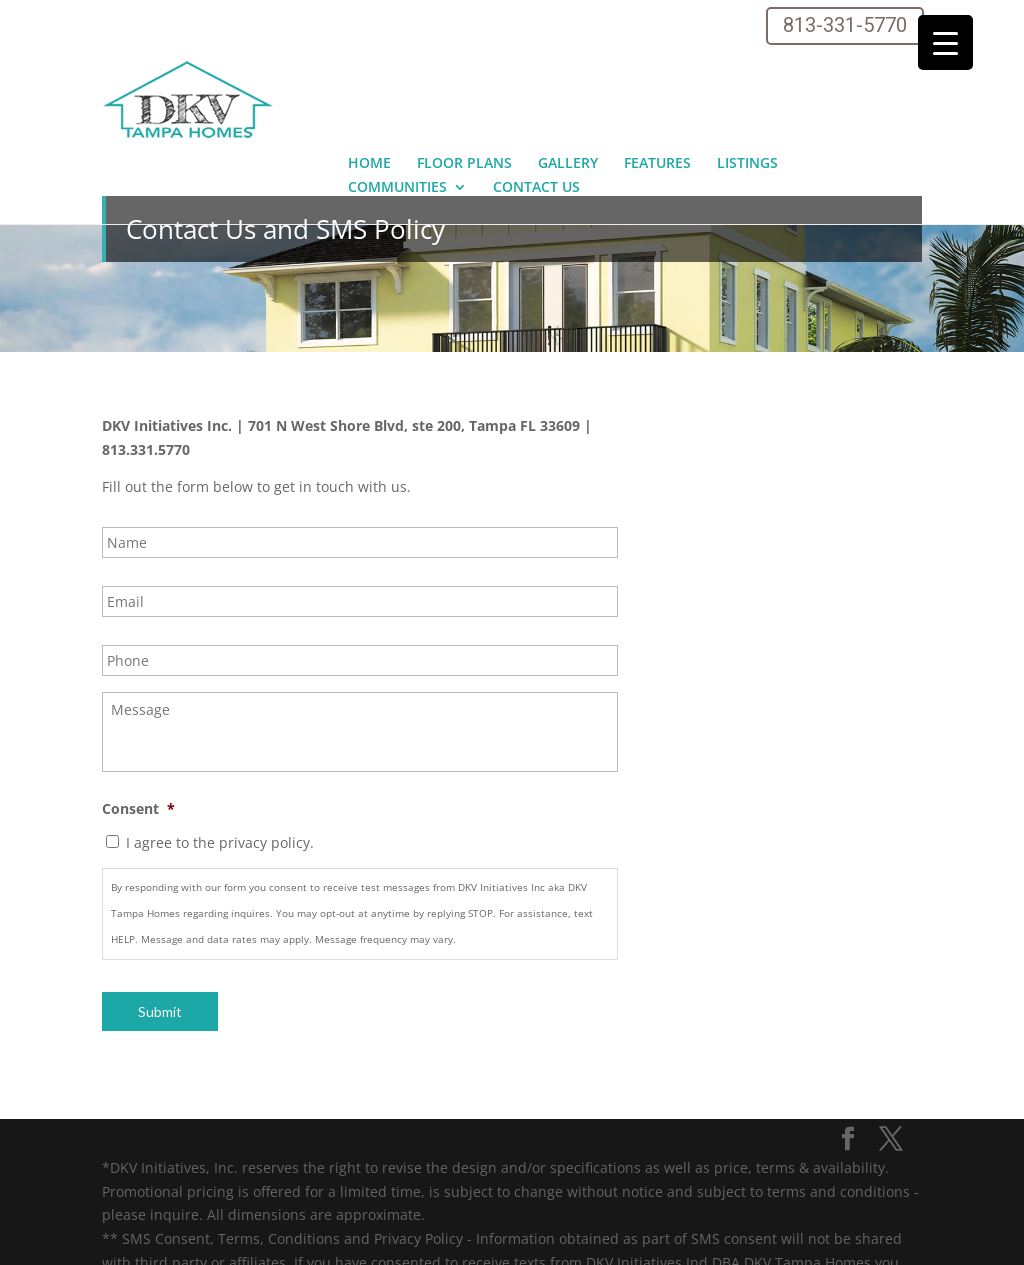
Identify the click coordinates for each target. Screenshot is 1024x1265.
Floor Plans (464, 68)
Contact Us (536, 92)
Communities (397, 92)
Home (369, 68)
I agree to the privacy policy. (220, 747)
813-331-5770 (845, 25)
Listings (747, 68)
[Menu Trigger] (945, 42)
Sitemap (142, 1237)
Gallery (568, 68)
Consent (138, 714)
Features (657, 68)
